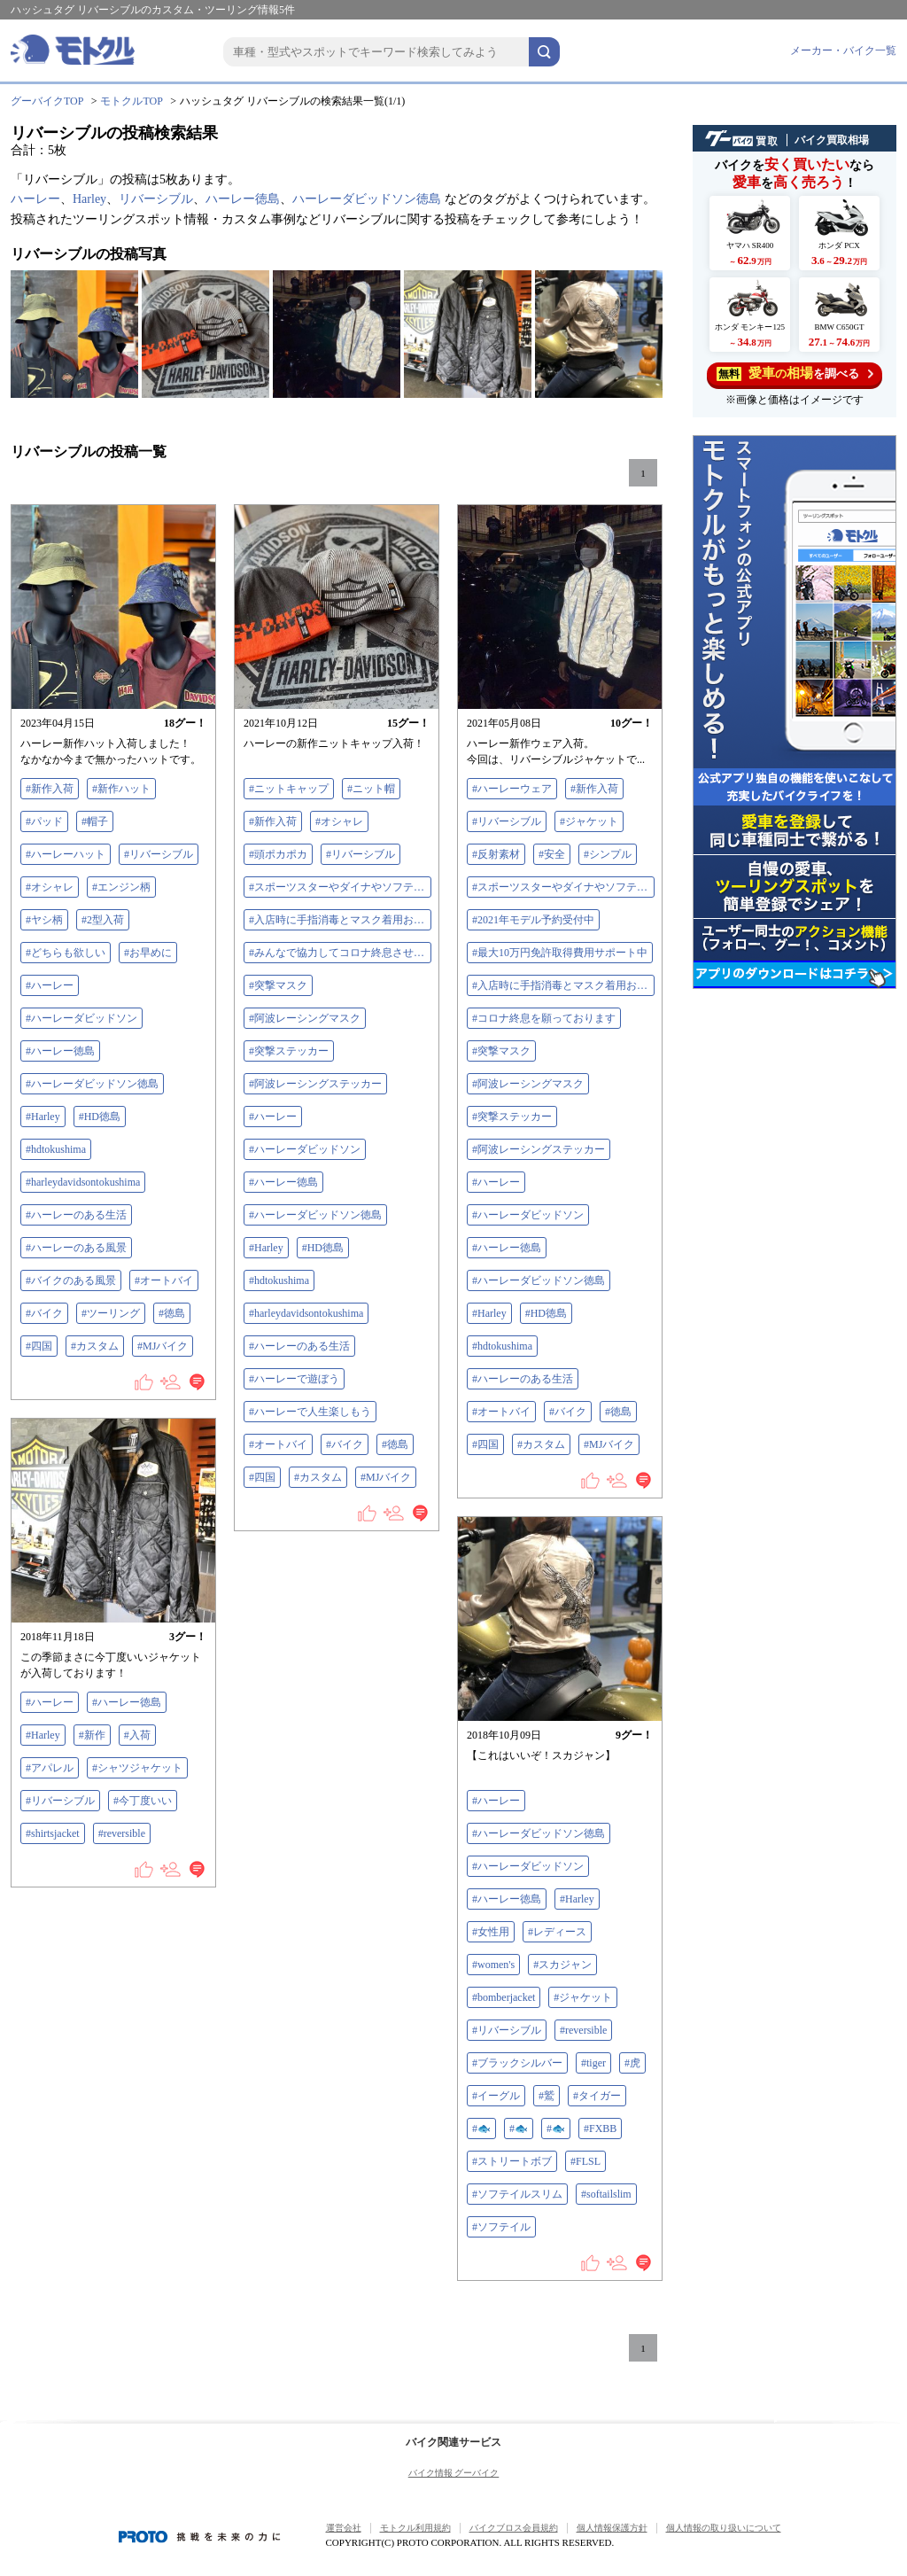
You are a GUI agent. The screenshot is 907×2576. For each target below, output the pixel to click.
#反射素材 (496, 854)
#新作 (92, 1735)
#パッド (44, 821)
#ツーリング (110, 1313)
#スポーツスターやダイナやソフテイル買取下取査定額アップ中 (340, 887)
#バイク (44, 1313)
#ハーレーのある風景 (76, 1247)
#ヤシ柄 (44, 920)
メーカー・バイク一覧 (843, 50)
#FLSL (585, 2161)
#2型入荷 (102, 920)
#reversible (121, 1833)
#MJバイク (162, 1346)
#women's (493, 1964)
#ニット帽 (371, 788)
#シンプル (608, 854)
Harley (89, 199)
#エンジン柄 (121, 887)
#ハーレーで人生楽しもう (310, 1411)
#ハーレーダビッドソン (81, 1018)
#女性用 (490, 1932)
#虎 (632, 2063)
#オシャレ (50, 887)
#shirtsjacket (53, 1833)
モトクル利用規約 (415, 2528)
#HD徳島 (99, 1116)
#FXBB (600, 2128)
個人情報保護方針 (612, 2528)
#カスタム (95, 1346)
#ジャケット (589, 821)
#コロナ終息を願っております (544, 1018)
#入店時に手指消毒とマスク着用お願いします (340, 920)
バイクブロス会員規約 (513, 2528)
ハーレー (35, 199)
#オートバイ (164, 1280)
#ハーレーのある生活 (76, 1215)
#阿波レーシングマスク (304, 1018)
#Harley (43, 1116)
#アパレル (50, 1768)
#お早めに (148, 952)
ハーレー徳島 (242, 199)
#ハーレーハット (65, 854)
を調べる (795, 373)
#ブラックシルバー (517, 2063)
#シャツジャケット (137, 1768)
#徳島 (172, 1313)
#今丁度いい (142, 1800)
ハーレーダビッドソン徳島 (366, 199)
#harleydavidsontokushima (83, 1182)
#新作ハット (121, 788)
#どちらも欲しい (65, 952)
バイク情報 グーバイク (454, 2473)
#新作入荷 (50, 788)
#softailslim (606, 2194)
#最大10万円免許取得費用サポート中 (559, 952)
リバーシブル (156, 199)
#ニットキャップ (289, 788)
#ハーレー (50, 985)
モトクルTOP (131, 101)
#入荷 (137, 1735)
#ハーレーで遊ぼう (294, 1379)
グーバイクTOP (47, 101)
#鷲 (546, 2096)
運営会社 (343, 2528)
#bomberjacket (503, 1997)
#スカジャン (562, 1964)
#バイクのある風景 (71, 1280)
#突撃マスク (278, 985)
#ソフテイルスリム (517, 2194)
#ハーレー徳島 (60, 1051)
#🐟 (481, 2128)
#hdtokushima (56, 1149)
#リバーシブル (158, 854)
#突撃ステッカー (289, 1051)
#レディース (557, 1932)
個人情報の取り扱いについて (723, 2528)
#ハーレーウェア (512, 788)
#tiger (593, 2063)
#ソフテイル (501, 2227)
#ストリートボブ (512, 2161)
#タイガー (597, 2096)
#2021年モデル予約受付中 (533, 920)
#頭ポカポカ (278, 854)
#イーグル (496, 2096)
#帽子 (94, 821)
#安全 (552, 854)
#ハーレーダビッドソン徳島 (92, 1084)
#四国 (39, 1346)
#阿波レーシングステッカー (315, 1084)
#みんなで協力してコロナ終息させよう (340, 952)
